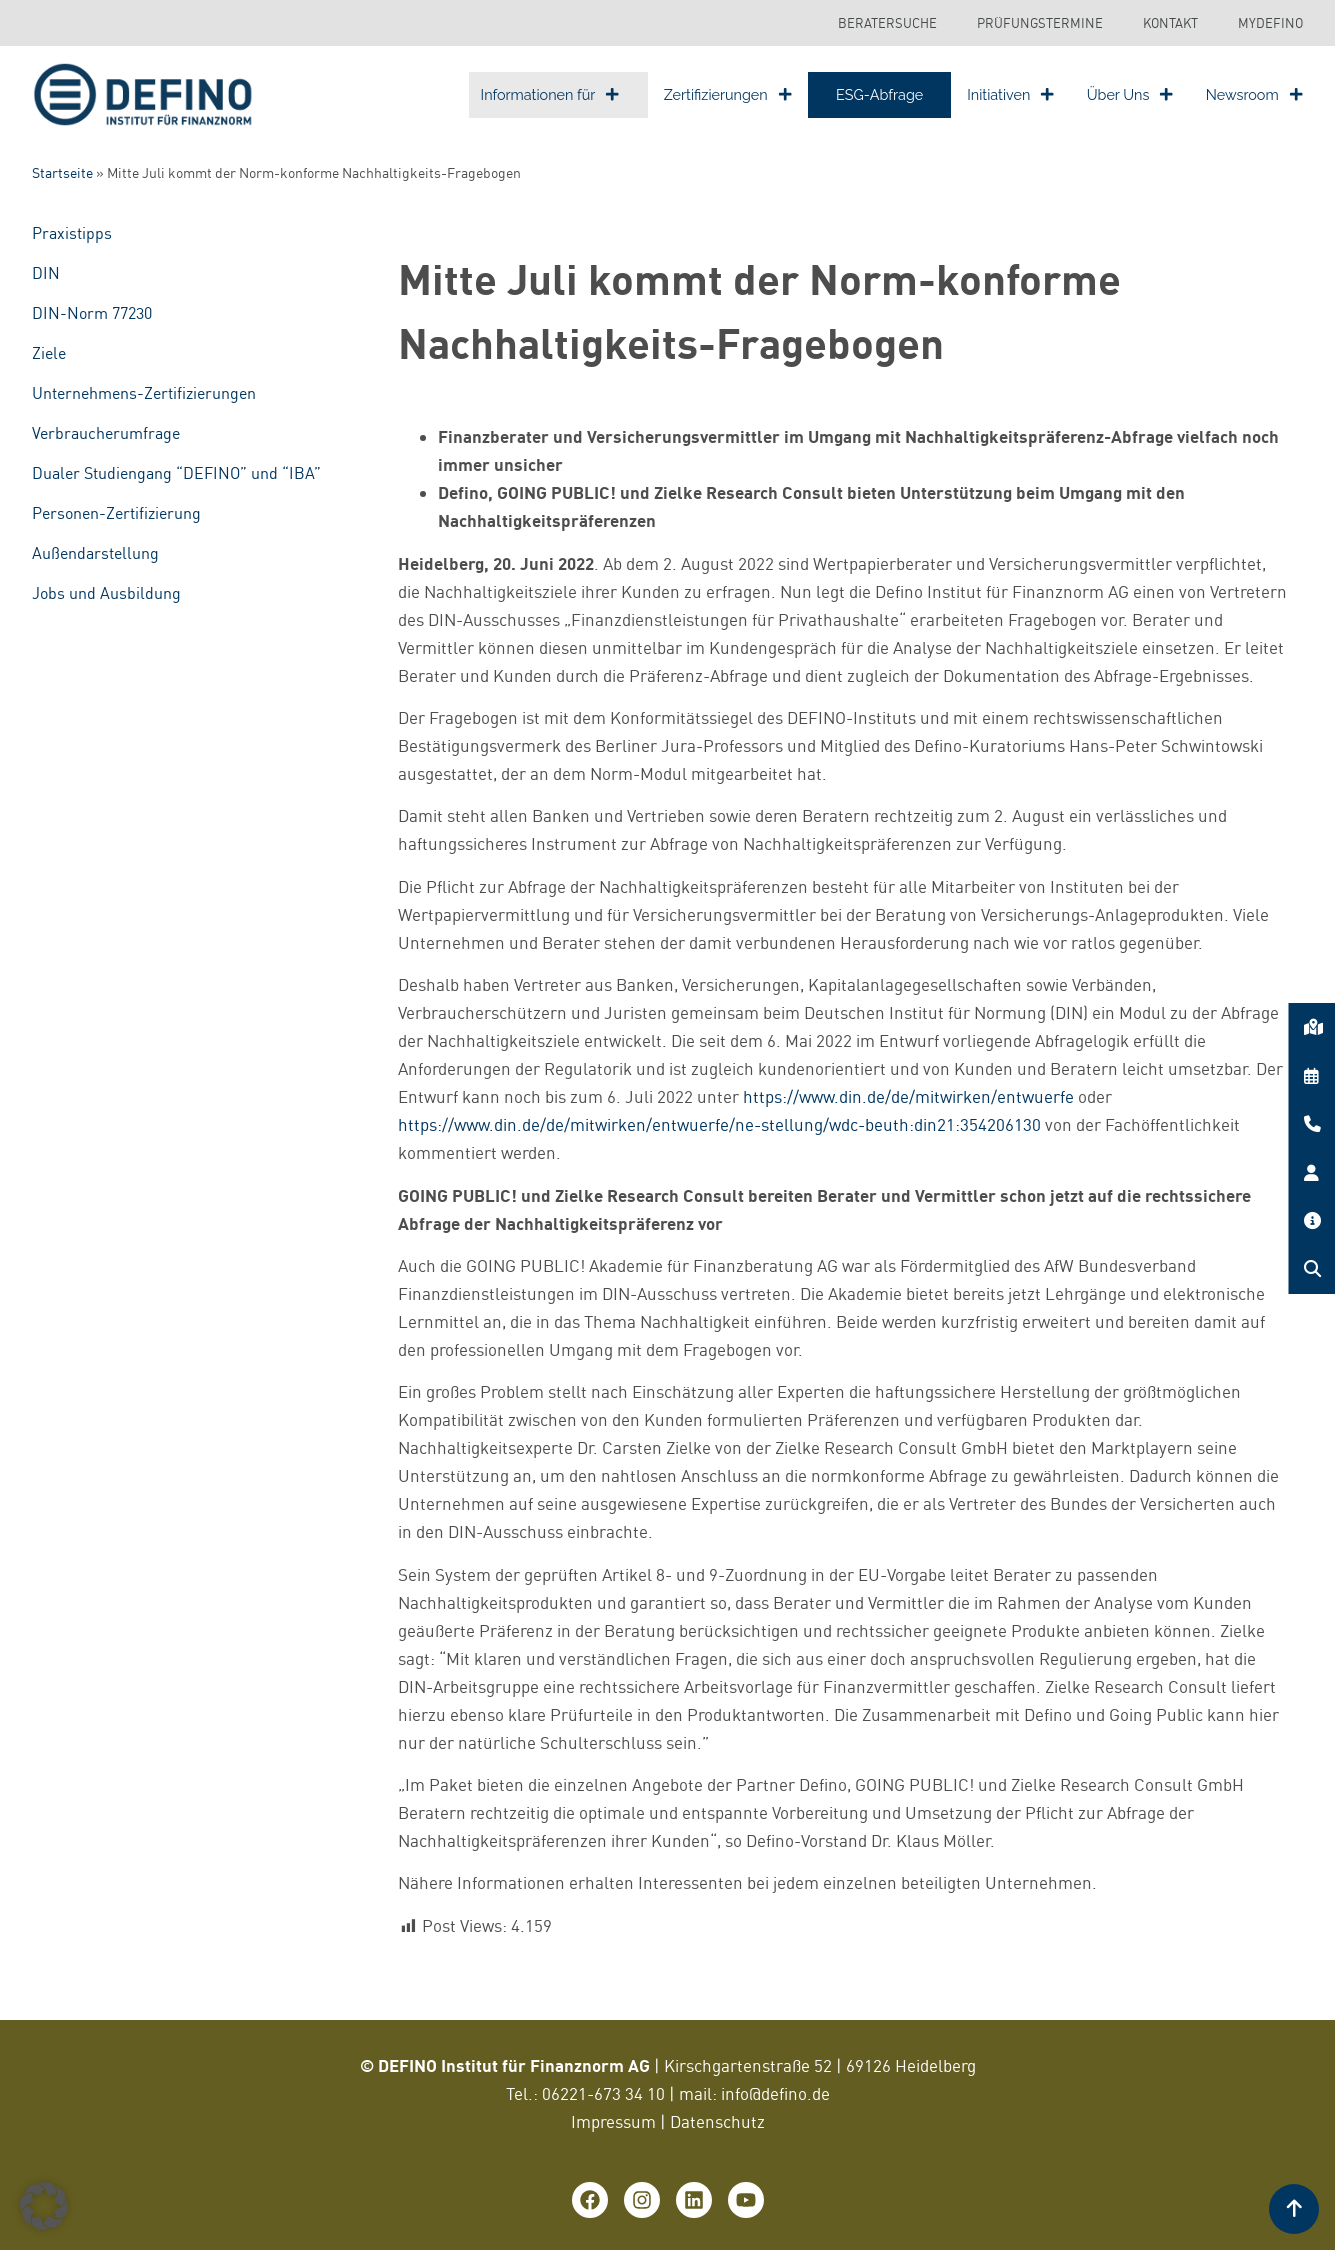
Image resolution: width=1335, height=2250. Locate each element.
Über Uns (1130, 94)
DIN (46, 273)
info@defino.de (775, 2093)
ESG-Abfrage (879, 94)
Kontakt (1170, 23)
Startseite (62, 173)
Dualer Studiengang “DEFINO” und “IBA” (176, 473)
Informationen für (550, 94)
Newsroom (1254, 94)
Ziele (49, 353)
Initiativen (1010, 94)
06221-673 (583, 2093)
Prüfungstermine (1040, 23)
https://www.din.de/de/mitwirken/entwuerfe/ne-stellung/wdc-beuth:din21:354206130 (719, 1124)
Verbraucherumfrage (106, 433)
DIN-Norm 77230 (92, 313)
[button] (44, 2206)
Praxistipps (72, 233)
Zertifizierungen (728, 94)
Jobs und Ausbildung (106, 593)
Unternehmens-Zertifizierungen (144, 393)
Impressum (613, 2121)
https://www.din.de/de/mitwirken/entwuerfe (908, 1096)
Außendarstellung (95, 553)
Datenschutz (717, 2121)
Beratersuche (887, 23)
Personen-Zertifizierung (116, 513)
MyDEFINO (1270, 23)
